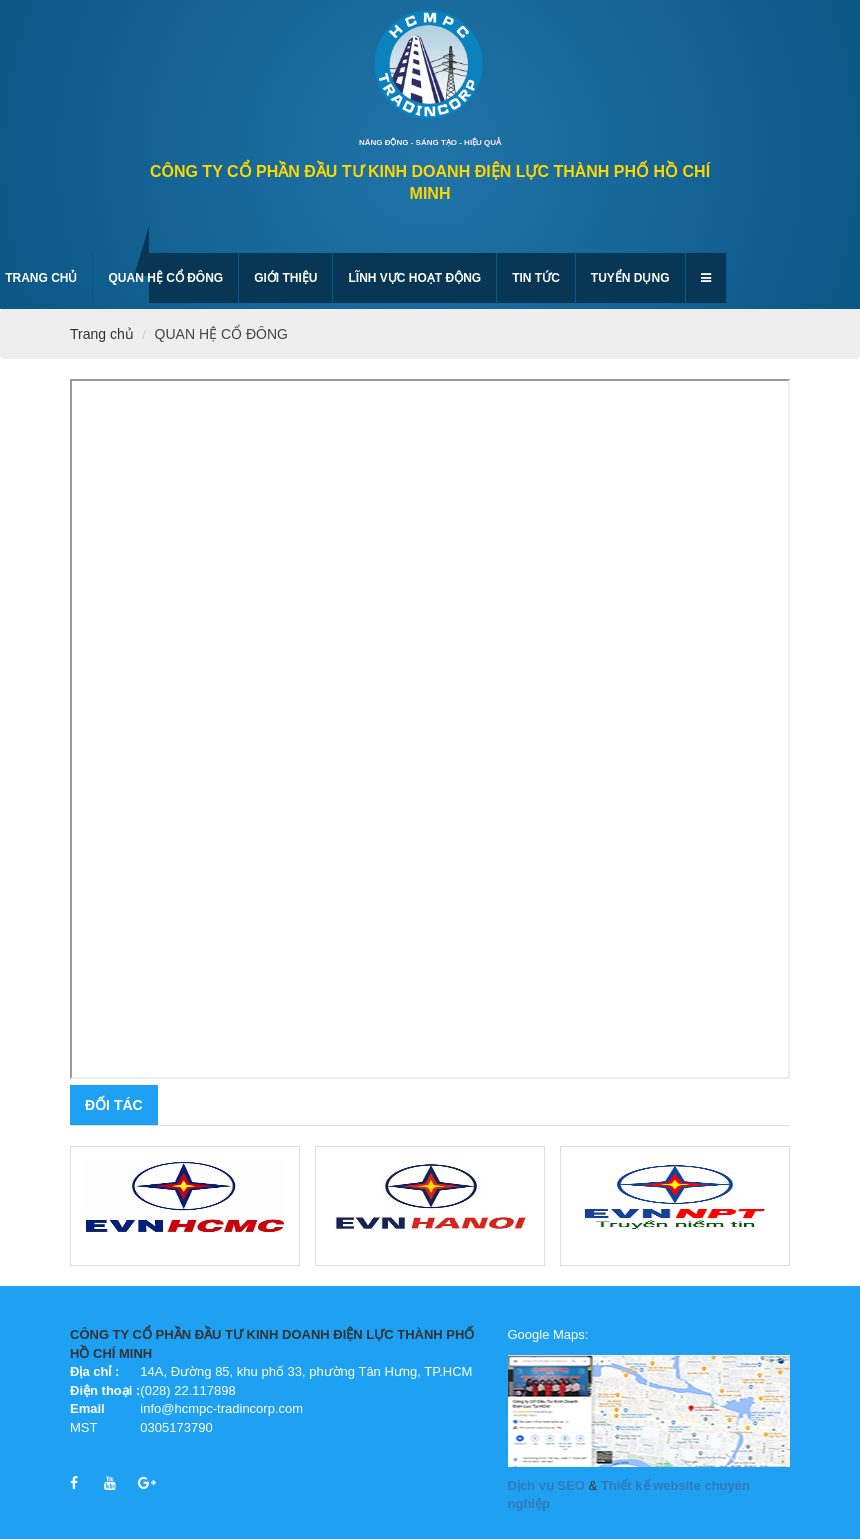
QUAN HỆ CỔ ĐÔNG (165, 278)
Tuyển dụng (630, 278)
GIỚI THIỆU (285, 278)
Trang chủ (102, 334)
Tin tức (536, 278)
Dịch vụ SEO (546, 1485)
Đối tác (114, 1105)
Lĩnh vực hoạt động (414, 278)
